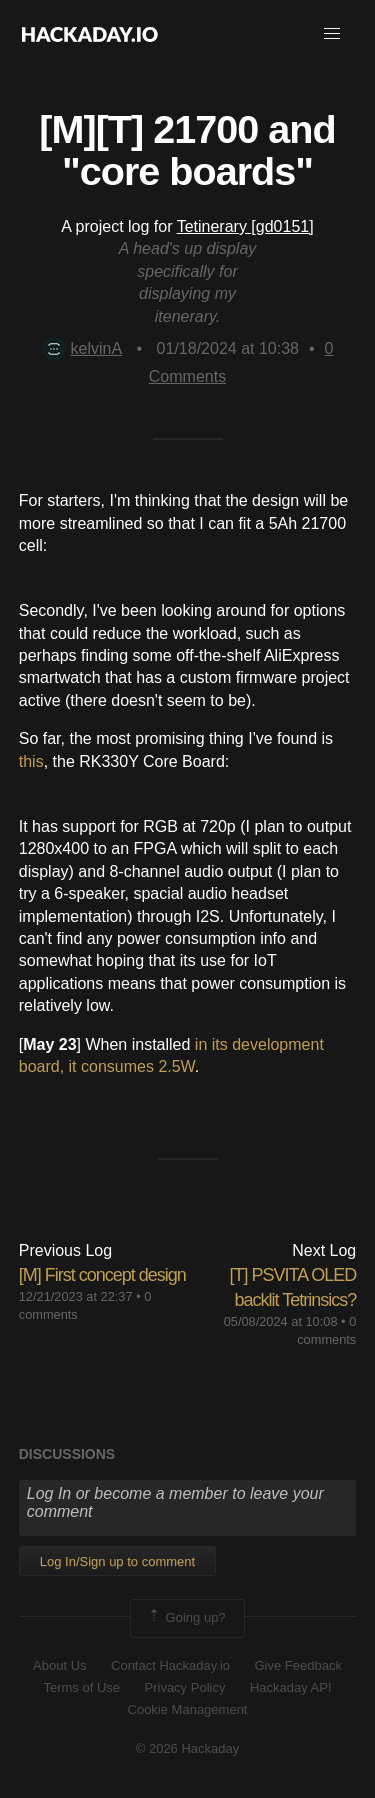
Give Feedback (297, 1665)
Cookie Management (188, 1709)
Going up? (186, 1618)
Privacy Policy (185, 1687)
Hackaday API (291, 1687)
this (31, 761)
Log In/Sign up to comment (117, 1561)
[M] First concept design (102, 1275)
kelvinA (82, 348)
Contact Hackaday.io (170, 1665)
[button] (332, 34)
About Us (59, 1665)
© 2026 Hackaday (188, 1748)
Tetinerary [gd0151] (245, 226)
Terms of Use (81, 1687)
